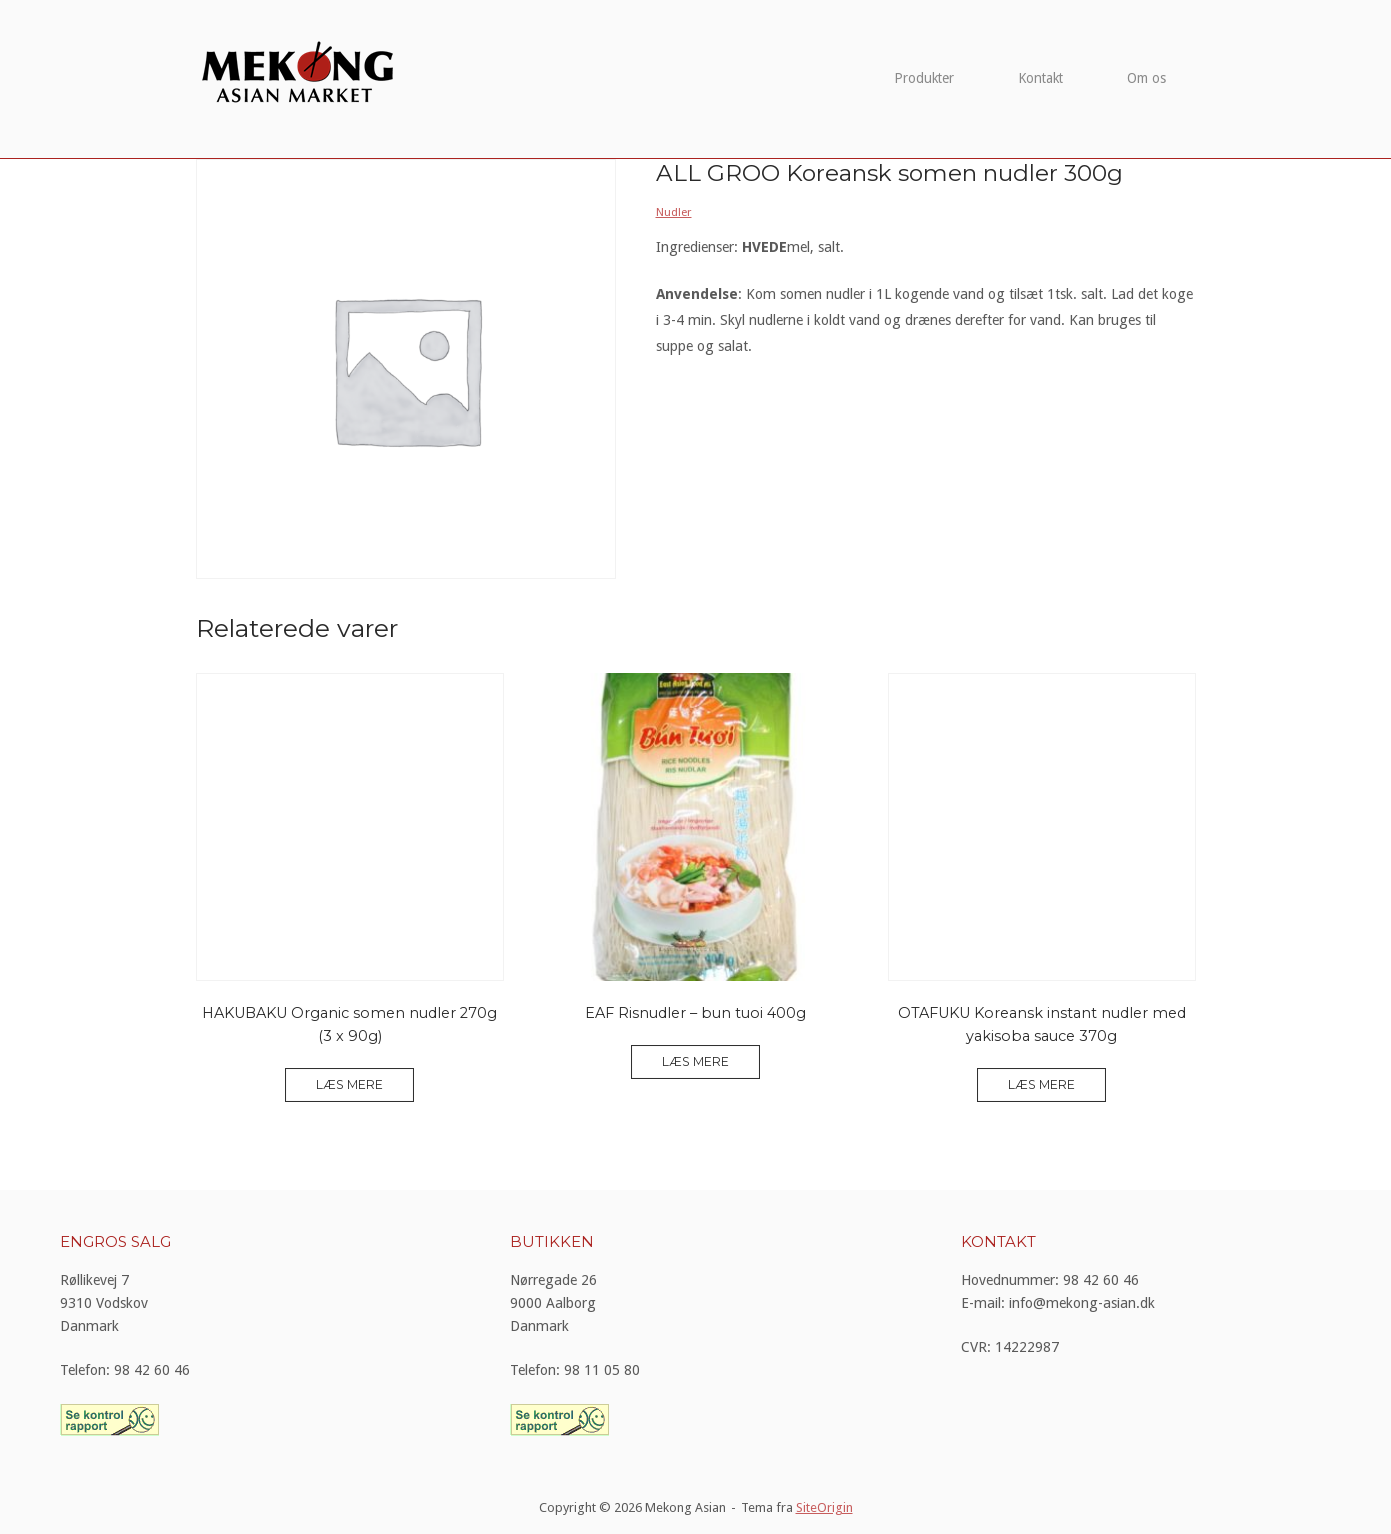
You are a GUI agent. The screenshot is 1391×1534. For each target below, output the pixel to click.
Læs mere (349, 1084)
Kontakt (1040, 78)
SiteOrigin (824, 1507)
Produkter (924, 78)
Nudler (674, 212)
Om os (1146, 78)
